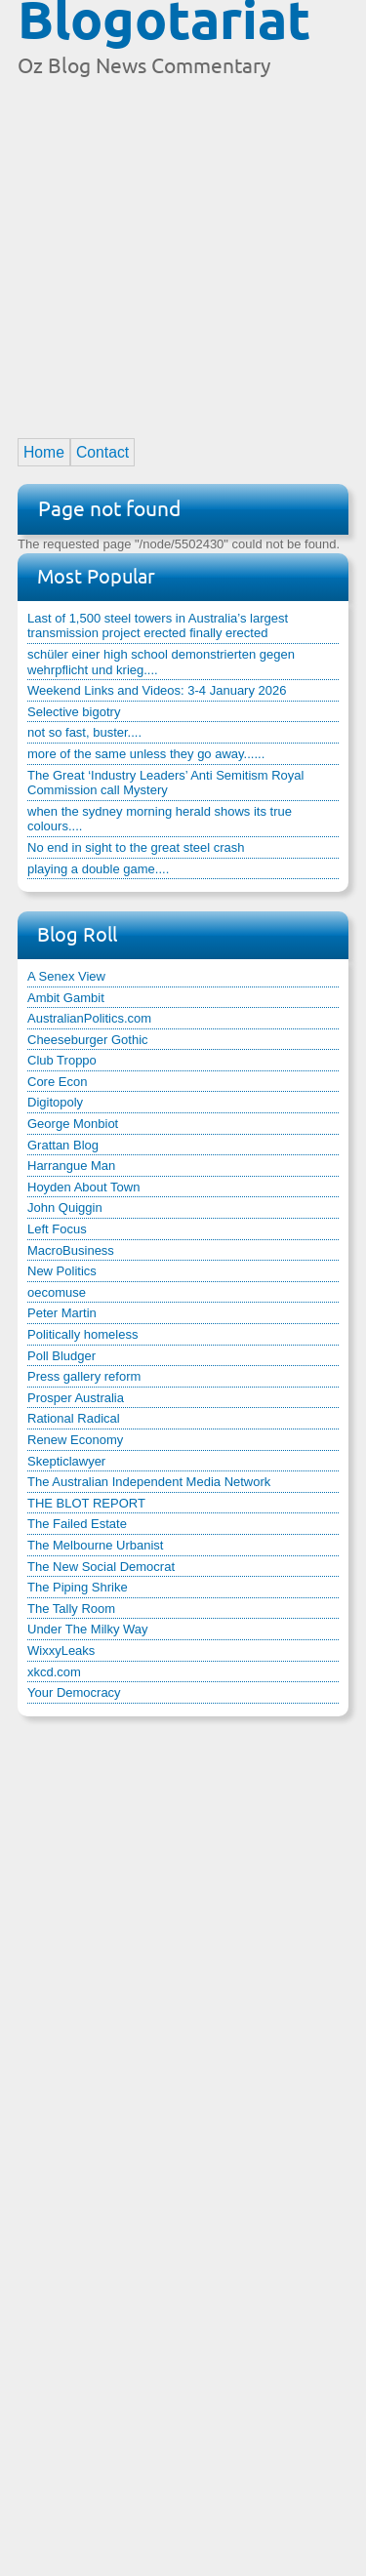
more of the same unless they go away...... (145, 753)
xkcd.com (54, 1672)
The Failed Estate (77, 1523)
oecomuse (56, 1292)
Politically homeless (82, 1334)
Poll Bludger (61, 1355)
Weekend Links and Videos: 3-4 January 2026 (156, 690)
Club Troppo (62, 1060)
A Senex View (66, 976)
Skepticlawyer (66, 1461)
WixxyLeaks (61, 1650)
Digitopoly (55, 1102)
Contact (102, 452)
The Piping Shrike (77, 1587)
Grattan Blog (63, 1145)
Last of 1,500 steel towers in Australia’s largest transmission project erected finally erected (157, 626)
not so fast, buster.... (84, 732)
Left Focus (57, 1229)
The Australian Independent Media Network (148, 1481)
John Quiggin (64, 1207)
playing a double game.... (98, 869)
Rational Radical (73, 1418)
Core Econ (57, 1081)
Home (43, 452)
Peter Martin (62, 1313)
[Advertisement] (183, 249)
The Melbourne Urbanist (95, 1545)
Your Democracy (74, 1692)
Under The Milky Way (87, 1629)
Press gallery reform (84, 1376)
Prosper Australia (75, 1397)
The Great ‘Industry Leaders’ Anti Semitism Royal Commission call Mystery (165, 783)
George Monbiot (72, 1123)
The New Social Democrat (101, 1566)
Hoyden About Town (83, 1187)
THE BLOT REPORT (86, 1503)
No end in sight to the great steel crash (136, 847)
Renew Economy (75, 1439)
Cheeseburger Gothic (87, 1039)
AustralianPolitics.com (89, 1018)
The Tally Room (71, 1608)
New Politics (62, 1271)
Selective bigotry (73, 711)
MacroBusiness (70, 1250)
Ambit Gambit (65, 997)
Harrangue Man (71, 1165)
